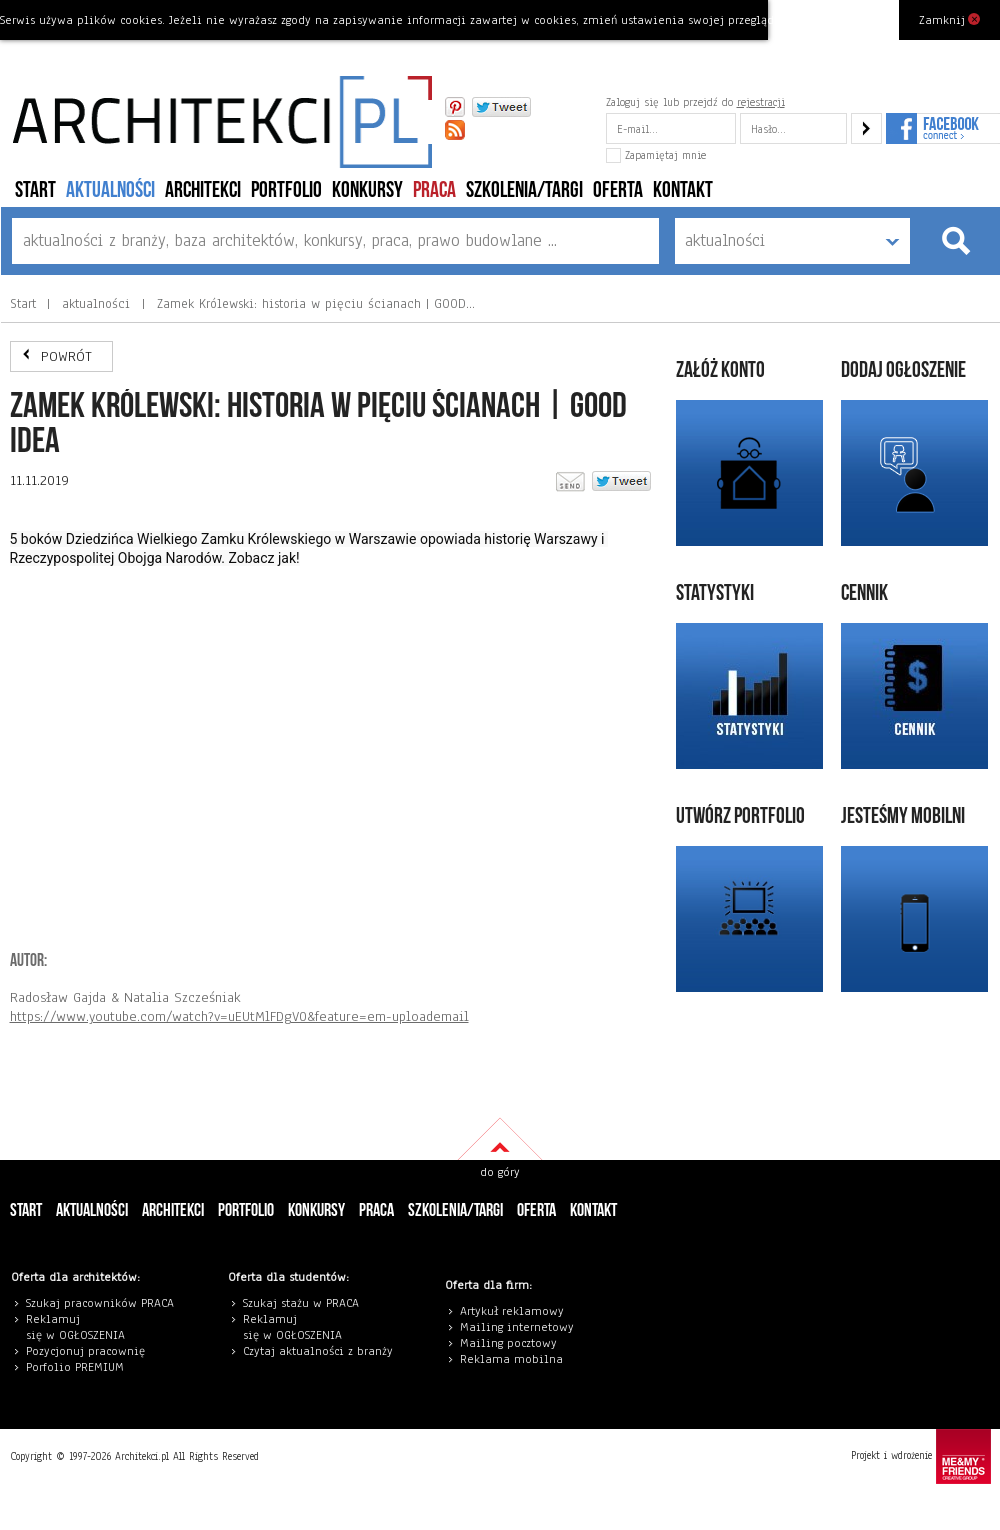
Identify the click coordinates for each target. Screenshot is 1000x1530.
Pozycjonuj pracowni (82, 1351)
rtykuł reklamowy (515, 1311)
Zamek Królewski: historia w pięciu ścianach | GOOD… (313, 304)
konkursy (367, 190)
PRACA (434, 190)
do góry (500, 1172)
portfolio (286, 190)
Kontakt (683, 190)
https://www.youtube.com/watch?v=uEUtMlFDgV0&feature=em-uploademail (239, 1016)
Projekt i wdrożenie (921, 1456)
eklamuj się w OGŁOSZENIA (75, 1327)
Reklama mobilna (511, 1359)
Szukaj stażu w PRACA (301, 1303)
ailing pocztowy (513, 1343)
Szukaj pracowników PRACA (100, 1303)
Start (35, 190)
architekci (203, 190)
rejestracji (761, 102)
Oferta (618, 190)
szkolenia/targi (524, 190)
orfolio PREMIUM (80, 1367)
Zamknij (949, 19)
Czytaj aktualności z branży (318, 1351)
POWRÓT (66, 356)
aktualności (110, 190)
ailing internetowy (521, 1327)
